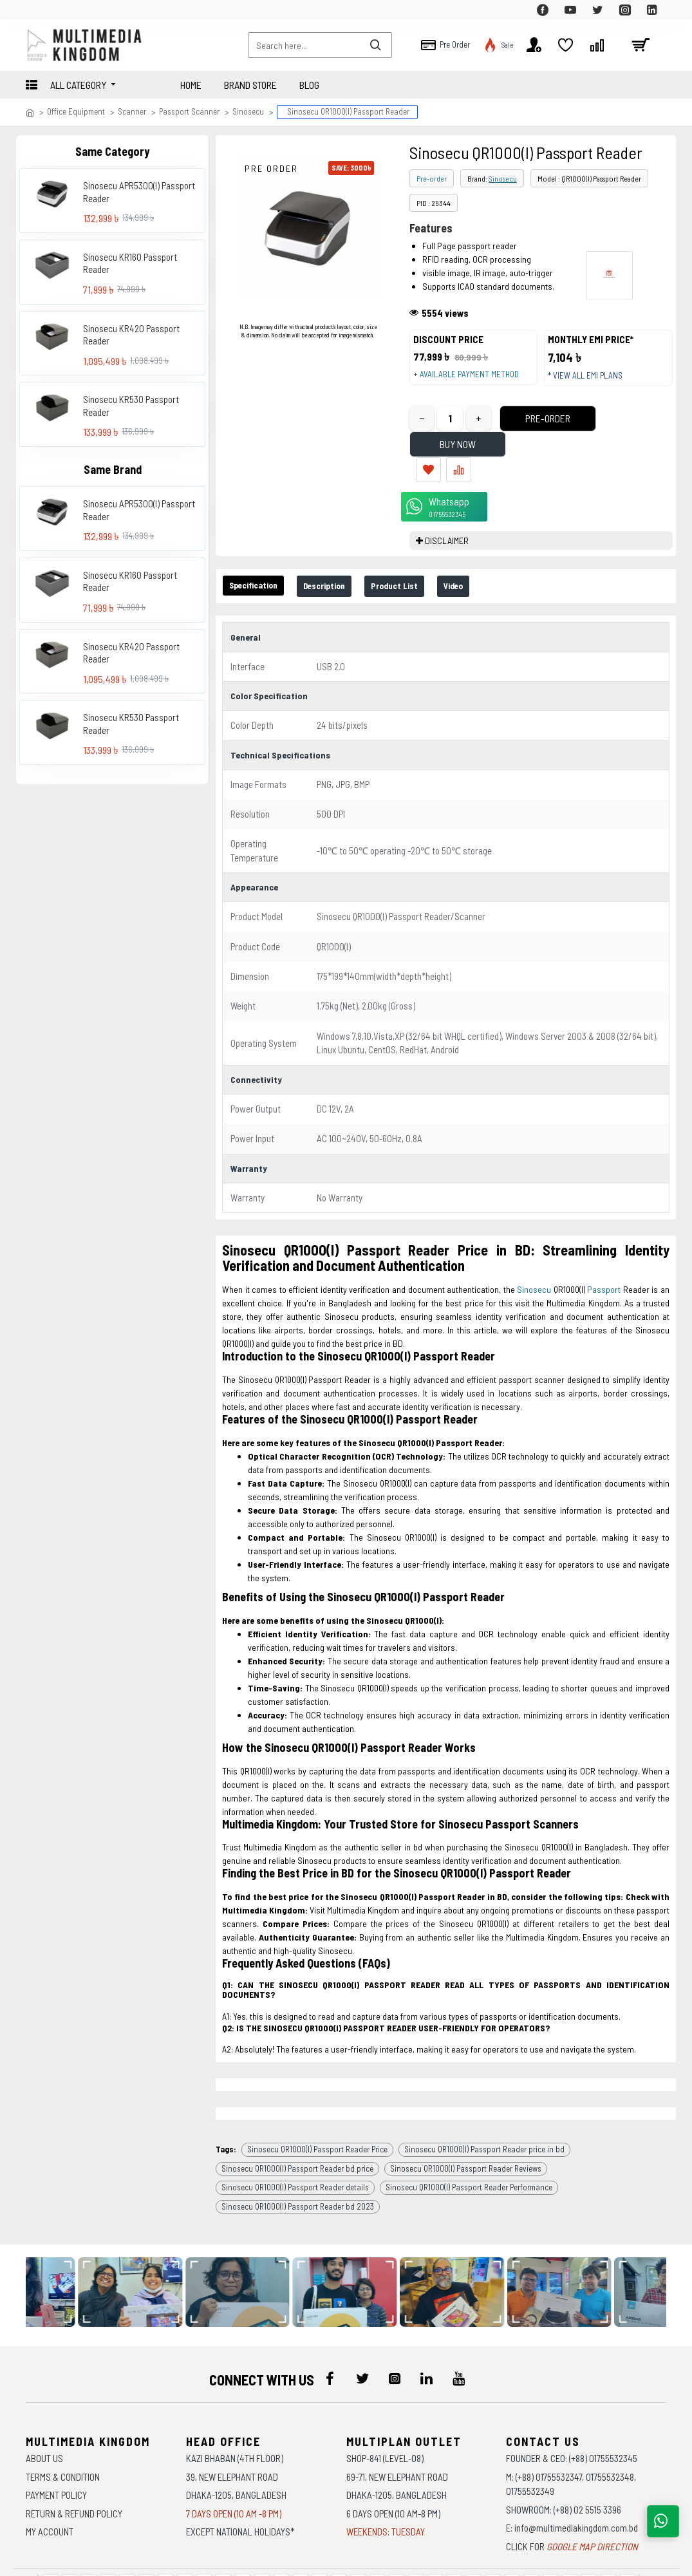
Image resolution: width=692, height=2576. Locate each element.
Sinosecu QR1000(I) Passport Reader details (295, 2125)
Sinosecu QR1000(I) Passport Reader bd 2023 (297, 2144)
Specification (260, 548)
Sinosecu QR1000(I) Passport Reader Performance (469, 2125)
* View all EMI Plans (591, 382)
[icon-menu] (330, 2316)
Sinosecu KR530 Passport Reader (131, 405)
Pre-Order (524, 431)
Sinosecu (248, 111)
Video (495, 548)
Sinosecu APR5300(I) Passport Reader (139, 192)
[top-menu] (35, 9)
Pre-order (431, 178)
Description (344, 548)
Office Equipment (76, 111)
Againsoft (454, 2559)
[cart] (640, 45)
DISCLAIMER (447, 502)
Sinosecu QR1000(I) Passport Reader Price (317, 2087)
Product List (426, 548)
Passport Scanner (189, 111)
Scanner (132, 111)
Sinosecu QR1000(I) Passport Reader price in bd (484, 2087)
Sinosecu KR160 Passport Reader (130, 263)
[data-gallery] (141, 2230)
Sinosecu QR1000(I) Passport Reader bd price (297, 2106)
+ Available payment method (472, 380)
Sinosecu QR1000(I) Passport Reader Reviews (465, 2106)
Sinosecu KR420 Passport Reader (131, 335)
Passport (604, 1246)
